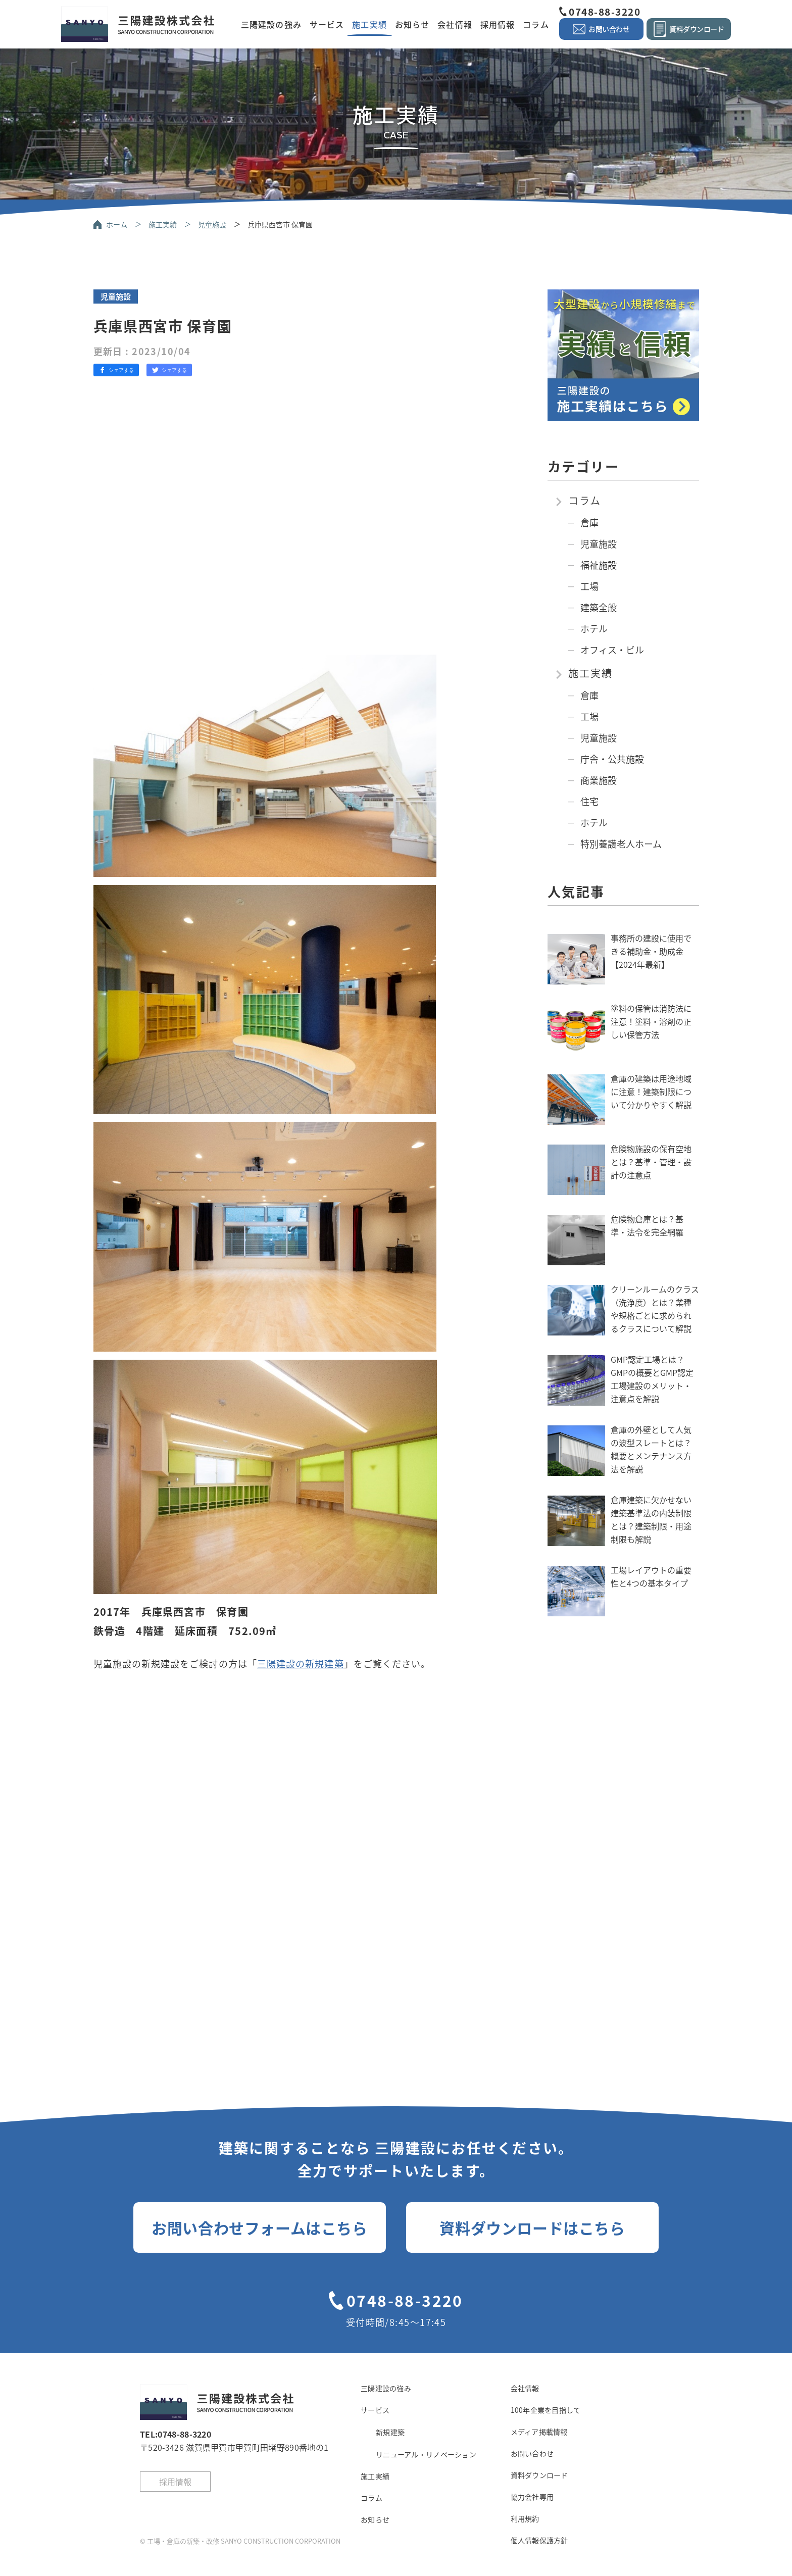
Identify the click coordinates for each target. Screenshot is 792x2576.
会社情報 (454, 24)
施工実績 (369, 24)
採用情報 (497, 24)
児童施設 (212, 224)
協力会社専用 (532, 2497)
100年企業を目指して (546, 2410)
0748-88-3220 (604, 11)
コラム (536, 24)
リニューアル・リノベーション (426, 2454)
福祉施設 (598, 564)
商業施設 (598, 779)
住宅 (589, 801)
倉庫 (589, 522)
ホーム (116, 224)
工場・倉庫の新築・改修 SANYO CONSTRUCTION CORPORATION (243, 2541)
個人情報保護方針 (539, 2540)
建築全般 (598, 607)
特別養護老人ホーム (621, 843)
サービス (327, 24)
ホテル (594, 628)
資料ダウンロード (539, 2475)
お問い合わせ (532, 2453)
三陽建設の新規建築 (300, 1663)
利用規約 (525, 2518)
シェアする (116, 370)
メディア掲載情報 (539, 2431)
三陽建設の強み (271, 24)
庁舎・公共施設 (612, 758)
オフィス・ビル (612, 649)
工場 (589, 585)
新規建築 (390, 2432)
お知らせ (412, 24)
